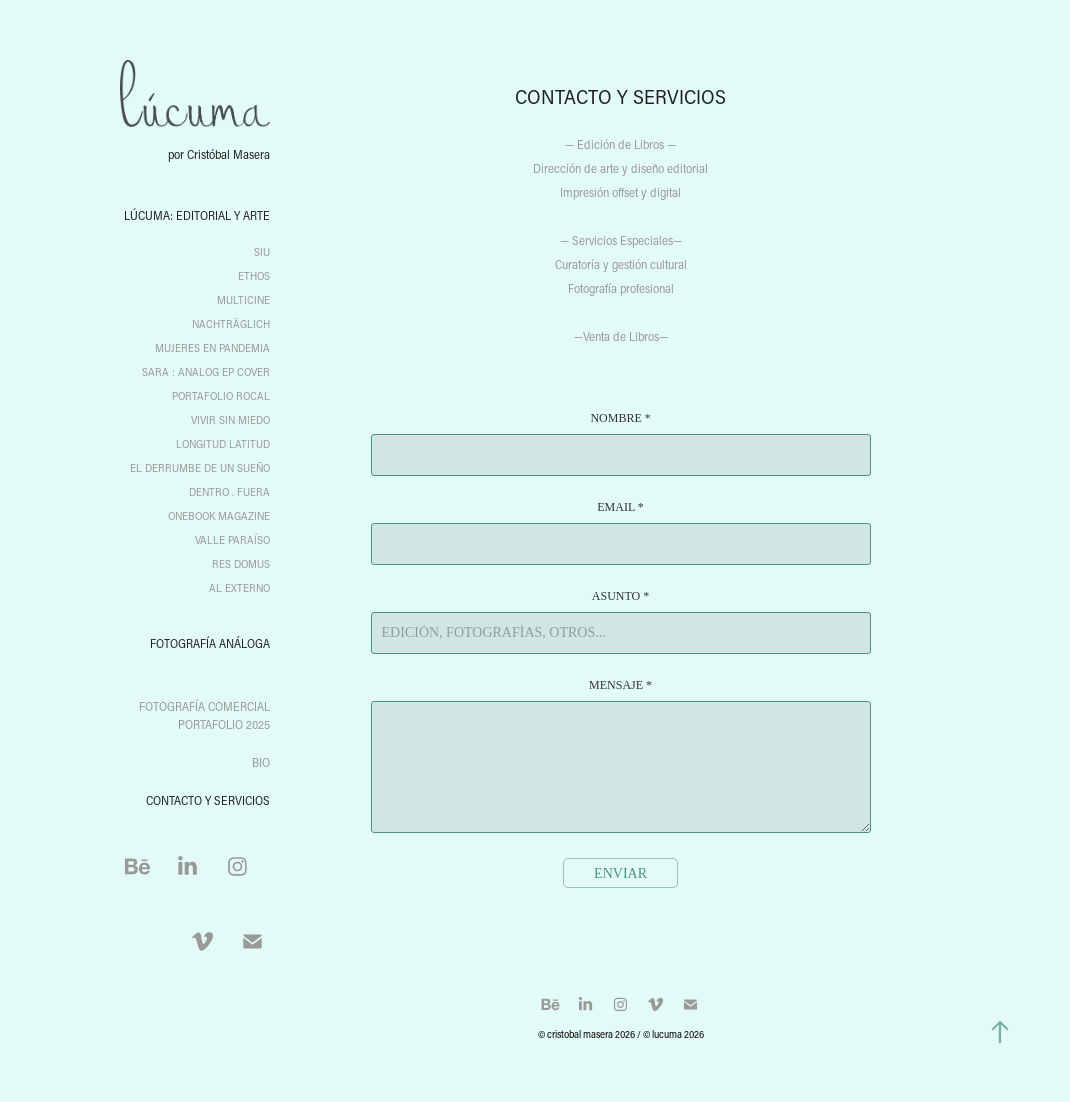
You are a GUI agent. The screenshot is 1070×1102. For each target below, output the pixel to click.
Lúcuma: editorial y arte (197, 215)
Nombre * (620, 418)
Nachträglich (231, 324)
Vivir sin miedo (230, 420)
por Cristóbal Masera (219, 154)
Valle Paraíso (232, 540)
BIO (261, 762)
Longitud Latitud (223, 444)
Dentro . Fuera (229, 492)
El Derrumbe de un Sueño (200, 468)
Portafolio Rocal (221, 396)
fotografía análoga (210, 643)
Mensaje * (620, 685)
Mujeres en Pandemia (212, 348)
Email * (620, 507)
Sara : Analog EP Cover (206, 372)
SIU (262, 252)
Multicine (243, 300)
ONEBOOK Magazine (219, 516)
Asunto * (620, 596)
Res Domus (241, 564)
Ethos (254, 276)
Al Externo (239, 588)
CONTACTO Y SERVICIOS (208, 800)
